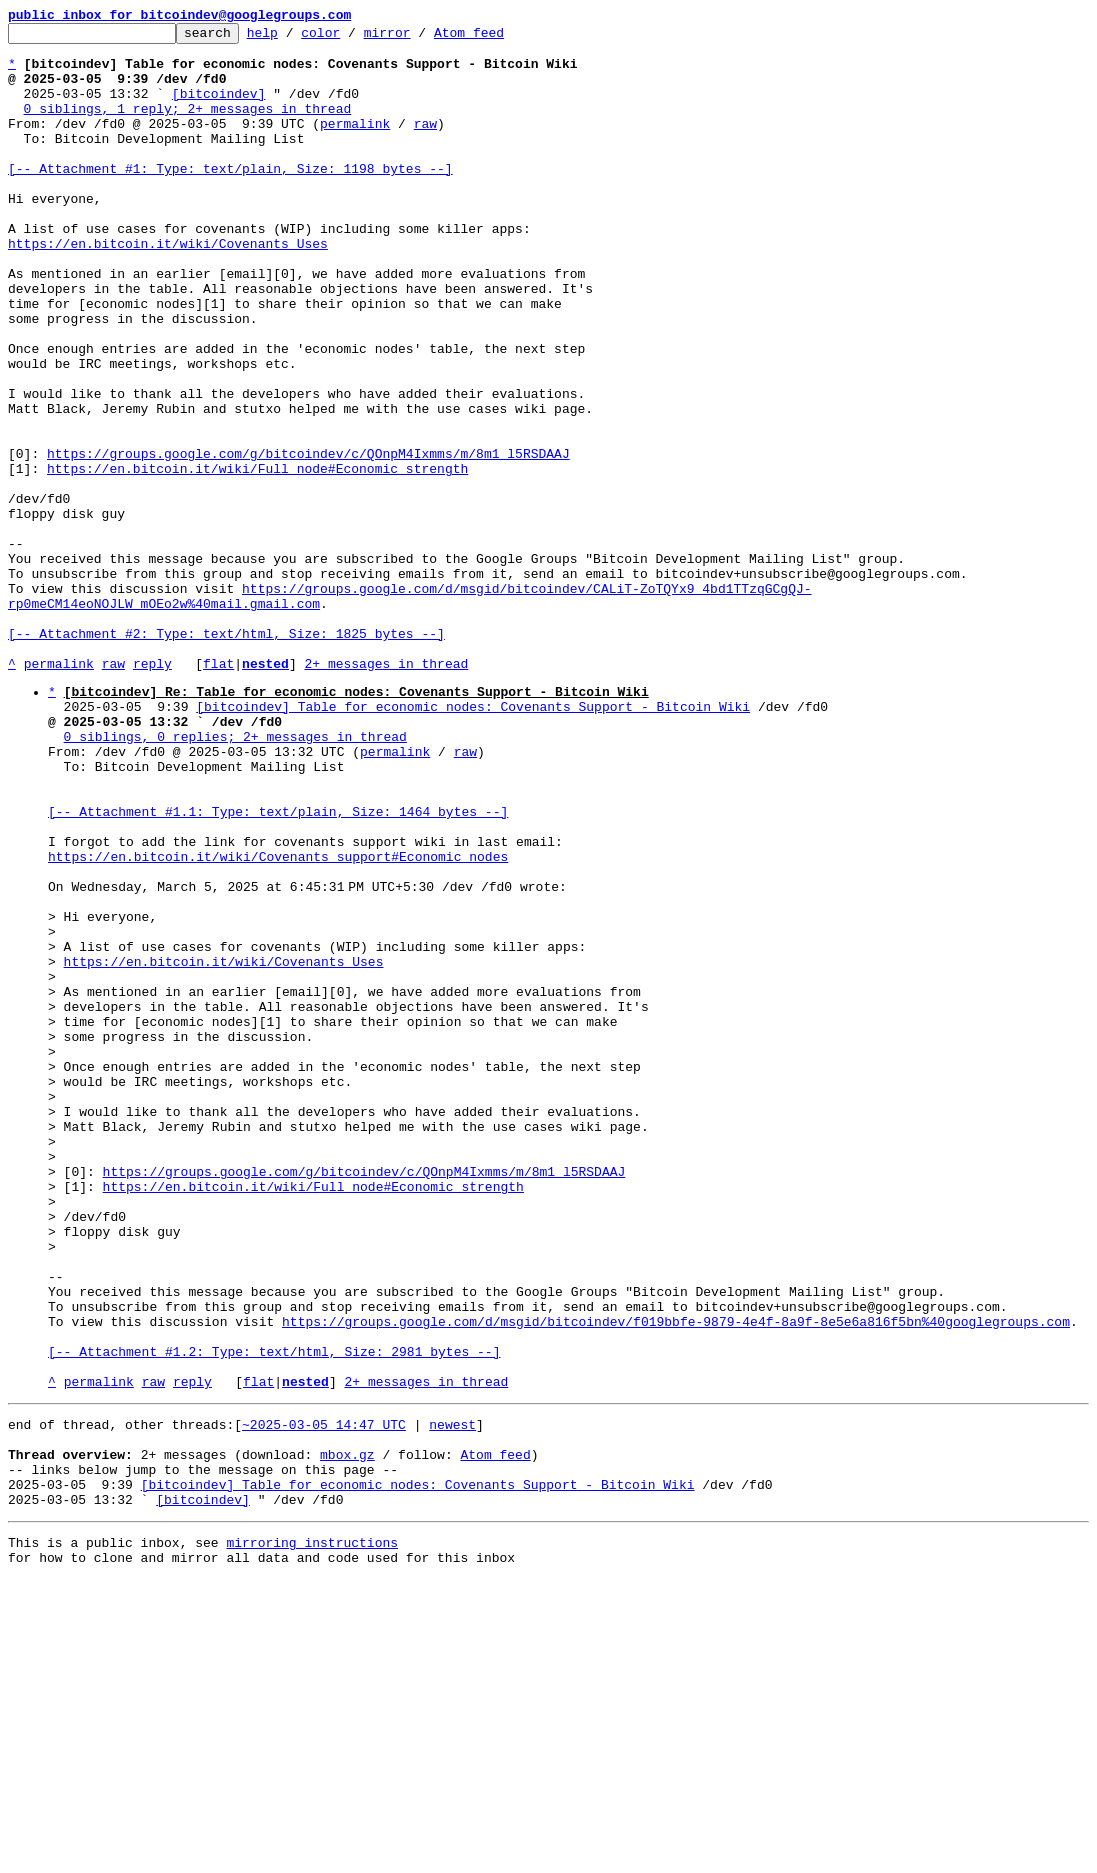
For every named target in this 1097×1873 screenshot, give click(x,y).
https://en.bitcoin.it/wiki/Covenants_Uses (168, 288)
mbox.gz (347, 1733)
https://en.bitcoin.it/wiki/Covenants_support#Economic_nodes (278, 1021)
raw (425, 144)
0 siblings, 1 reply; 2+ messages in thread (188, 126)
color (351, 38)
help (293, 38)
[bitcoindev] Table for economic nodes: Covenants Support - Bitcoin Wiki (473, 841)
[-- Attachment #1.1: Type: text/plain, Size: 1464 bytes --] (278, 967)
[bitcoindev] (219, 108)
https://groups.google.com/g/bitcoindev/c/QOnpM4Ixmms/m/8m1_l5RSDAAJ (308, 540)
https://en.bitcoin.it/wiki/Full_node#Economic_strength (257, 558)
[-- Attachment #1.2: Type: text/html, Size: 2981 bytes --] (274, 1615)
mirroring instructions (312, 1833)
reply (152, 792)
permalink (355, 144)
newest (452, 1697)
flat (218, 792)
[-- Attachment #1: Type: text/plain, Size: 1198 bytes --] (230, 198)
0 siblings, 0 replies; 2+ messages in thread (235, 877)
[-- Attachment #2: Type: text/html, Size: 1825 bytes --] (226, 756)
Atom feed (500, 38)
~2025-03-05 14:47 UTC (324, 1697)
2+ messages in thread (386, 792)
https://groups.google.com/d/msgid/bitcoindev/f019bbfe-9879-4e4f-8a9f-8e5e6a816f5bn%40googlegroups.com (676, 1579)
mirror (418, 38)
